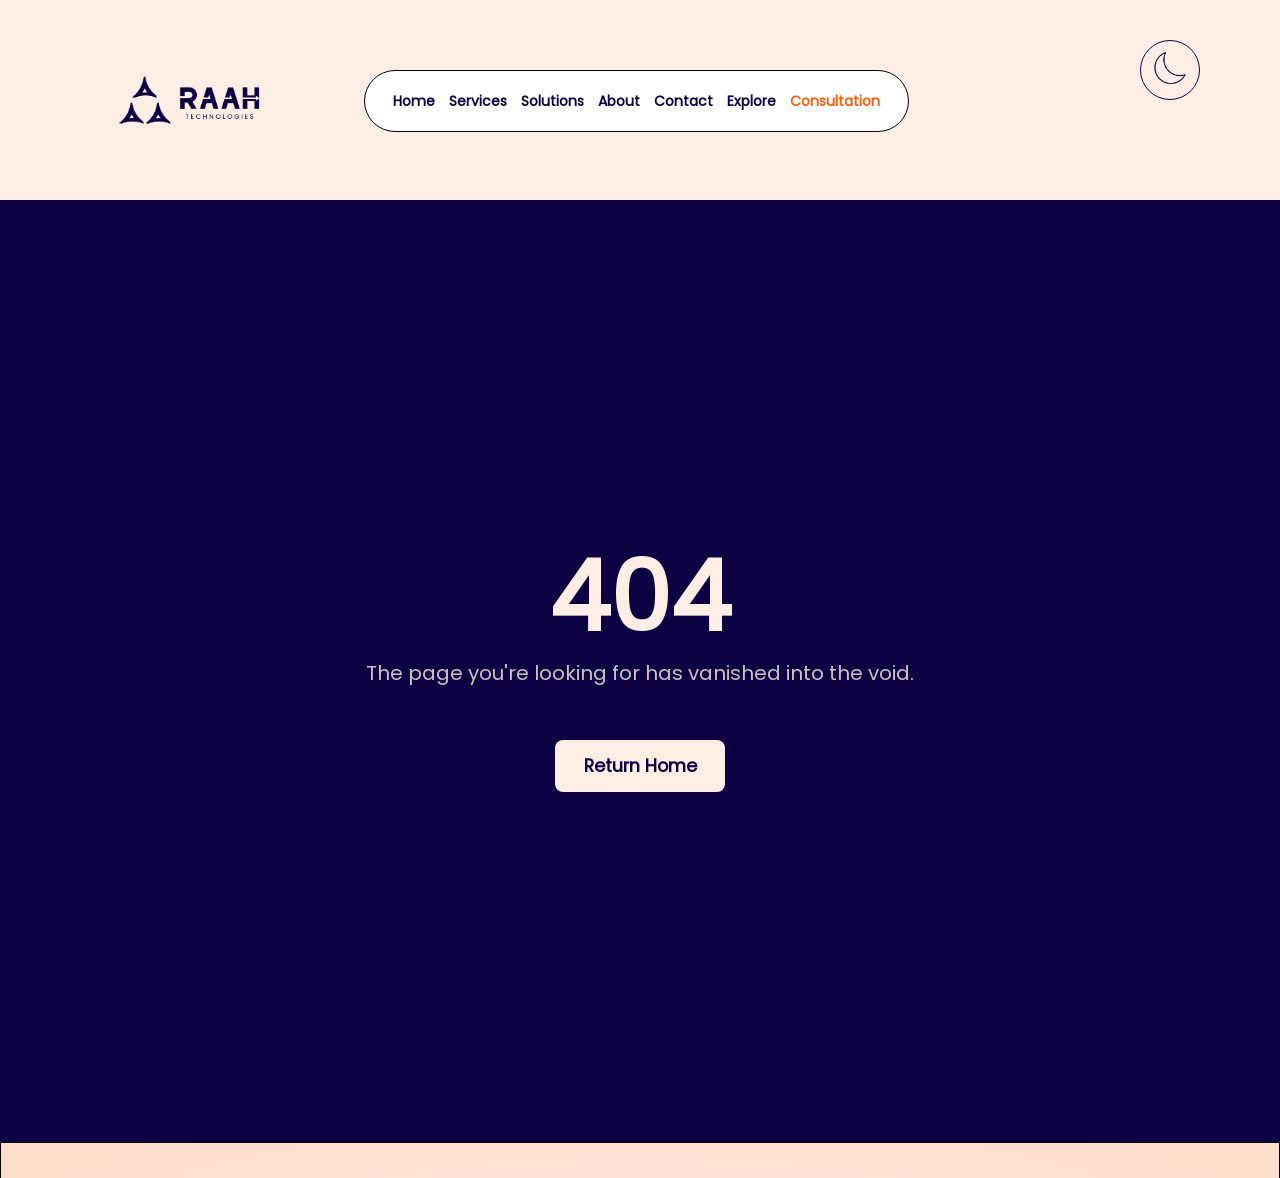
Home (414, 101)
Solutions (552, 101)
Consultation (835, 101)
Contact (683, 101)
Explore (751, 101)
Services (478, 101)
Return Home (640, 766)
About (619, 101)
